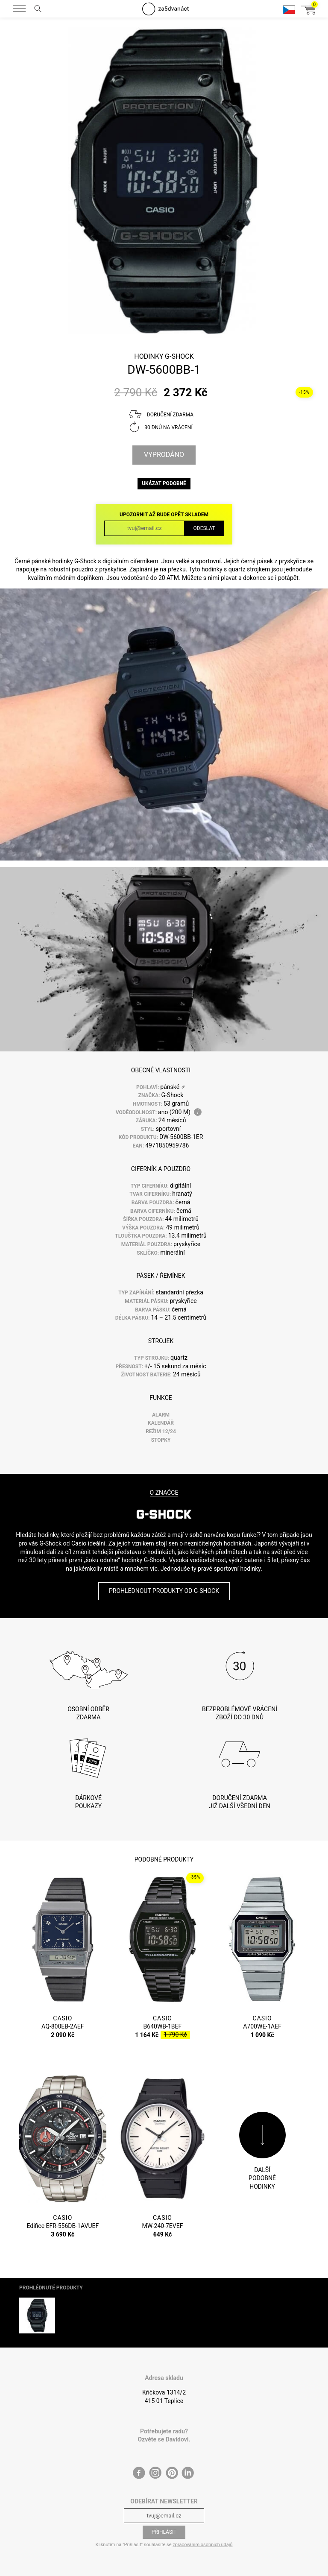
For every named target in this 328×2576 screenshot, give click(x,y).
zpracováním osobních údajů (202, 2544)
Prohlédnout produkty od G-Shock (164, 1590)
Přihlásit (164, 2532)
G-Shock (179, 356)
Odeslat (204, 528)
